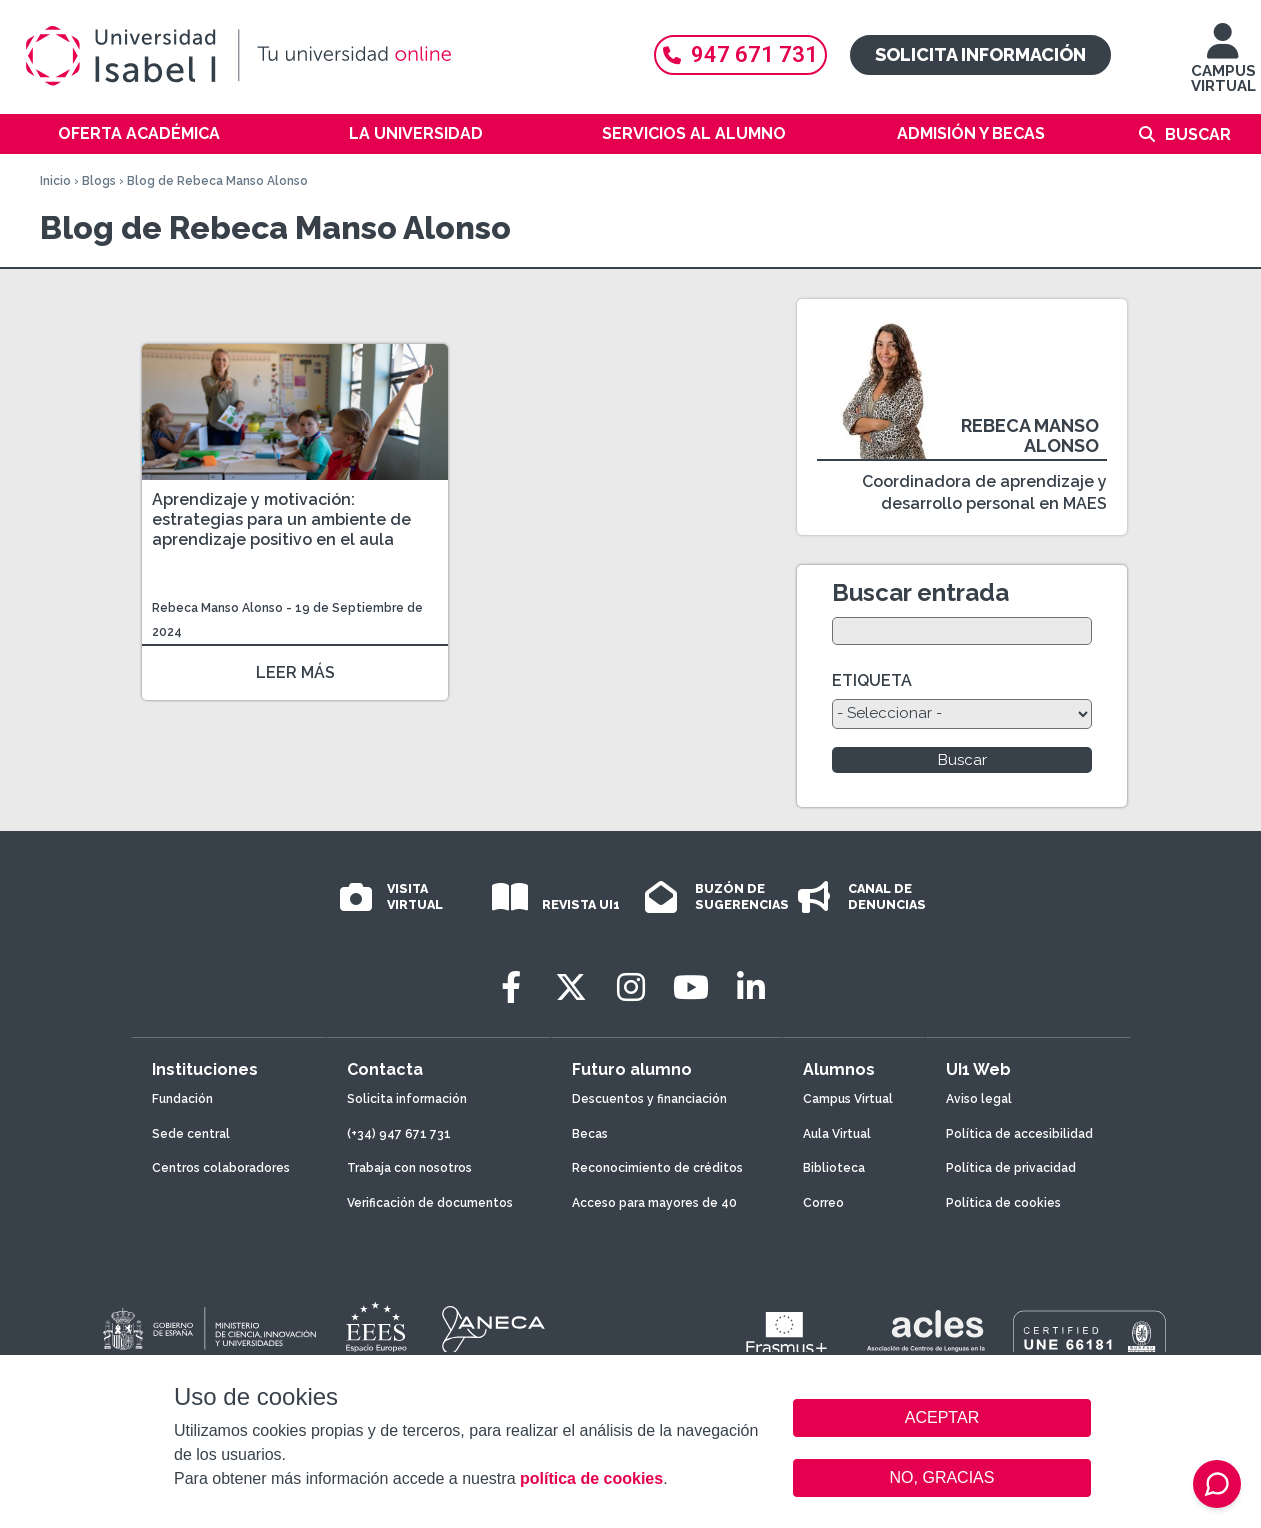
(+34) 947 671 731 (399, 1134)
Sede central (191, 1134)
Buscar (1198, 134)
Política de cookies (1003, 1203)
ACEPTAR (942, 1418)
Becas (590, 1134)
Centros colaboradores (221, 1168)
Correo (823, 1203)
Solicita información (980, 54)
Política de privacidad (1011, 1168)
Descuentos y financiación (649, 1099)
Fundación (182, 1099)
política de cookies (591, 1478)
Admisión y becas (971, 133)
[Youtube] (691, 987)
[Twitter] (571, 987)
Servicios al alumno (694, 133)
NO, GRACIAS (942, 1477)
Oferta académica (139, 133)
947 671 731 (740, 54)
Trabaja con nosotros (409, 1168)
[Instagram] (631, 987)
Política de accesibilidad (1019, 1134)
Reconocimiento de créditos (657, 1168)
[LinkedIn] (751, 987)
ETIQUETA (872, 680)
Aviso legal (979, 1099)
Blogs (99, 181)
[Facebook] (511, 987)
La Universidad (416, 133)
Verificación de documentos (430, 1203)
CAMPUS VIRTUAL (1223, 67)
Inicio (55, 181)
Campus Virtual (848, 1099)
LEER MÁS (295, 672)
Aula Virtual (837, 1134)
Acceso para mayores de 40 (654, 1203)
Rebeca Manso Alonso (217, 608)
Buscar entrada (920, 592)
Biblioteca (834, 1168)
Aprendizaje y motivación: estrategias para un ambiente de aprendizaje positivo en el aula (281, 519)
